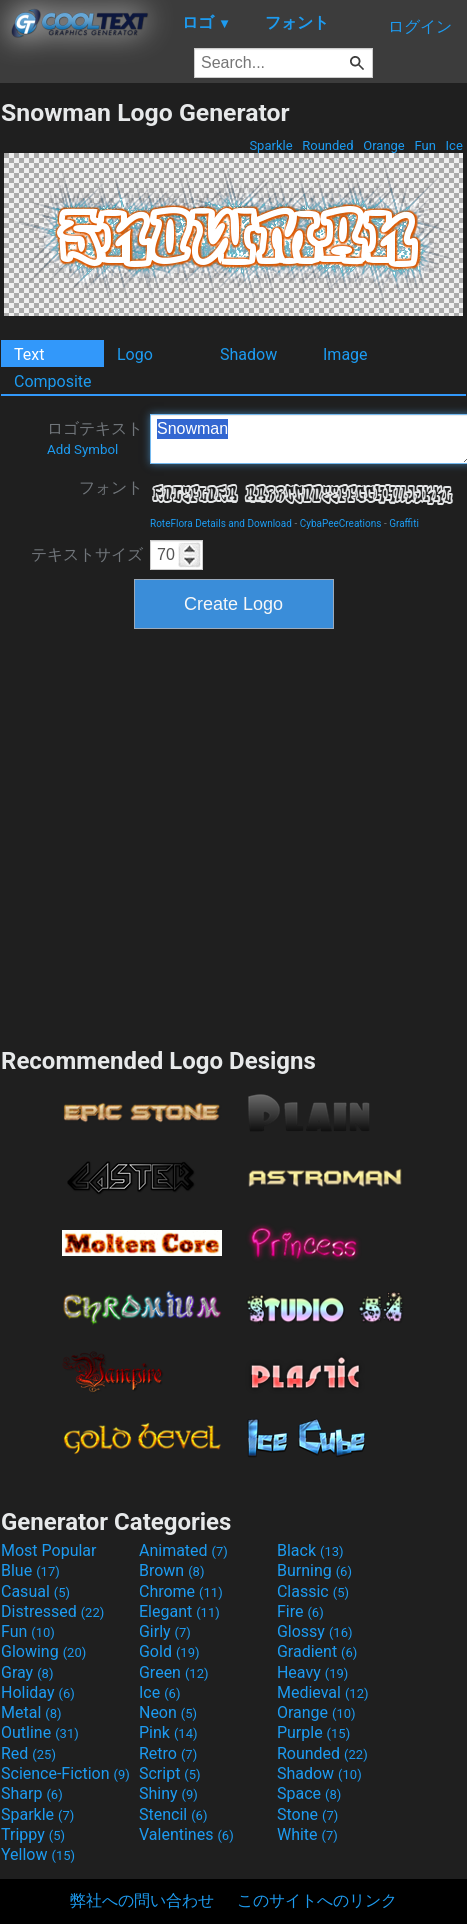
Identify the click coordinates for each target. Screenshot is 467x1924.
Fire (300, 1611)
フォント (111, 487)
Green (174, 1672)
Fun (425, 145)
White (307, 1834)
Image (345, 354)
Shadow (248, 354)
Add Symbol (82, 449)
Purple (313, 1732)
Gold (169, 1651)
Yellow (38, 1854)
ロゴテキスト (95, 438)
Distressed (52, 1611)
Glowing (43, 1651)
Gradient (317, 1651)
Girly (165, 1631)
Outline (40, 1732)
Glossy (315, 1631)
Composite (53, 381)
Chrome (181, 1591)
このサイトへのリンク (317, 1900)
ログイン (420, 26)
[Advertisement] (187, 835)
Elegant (179, 1611)
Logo (135, 354)
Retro (168, 1753)
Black (310, 1550)
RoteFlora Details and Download (221, 523)
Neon (168, 1712)
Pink (168, 1732)
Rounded (328, 145)
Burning (314, 1570)
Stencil (173, 1814)
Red (28, 1753)
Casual (35, 1591)
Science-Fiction (65, 1773)
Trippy (33, 1834)
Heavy (312, 1672)
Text (29, 354)
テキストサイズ (87, 554)
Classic (313, 1591)
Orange (384, 145)
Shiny (168, 1793)
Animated (183, 1550)
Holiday (38, 1692)
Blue (30, 1570)
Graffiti (404, 523)
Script (170, 1773)
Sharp (32, 1793)
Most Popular (49, 1550)
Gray (27, 1672)
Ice (454, 145)
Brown (171, 1570)
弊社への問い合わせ (142, 1900)
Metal (31, 1712)
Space (309, 1793)
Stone (307, 1814)
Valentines (186, 1834)
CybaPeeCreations (341, 523)
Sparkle (271, 145)
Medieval (323, 1692)
